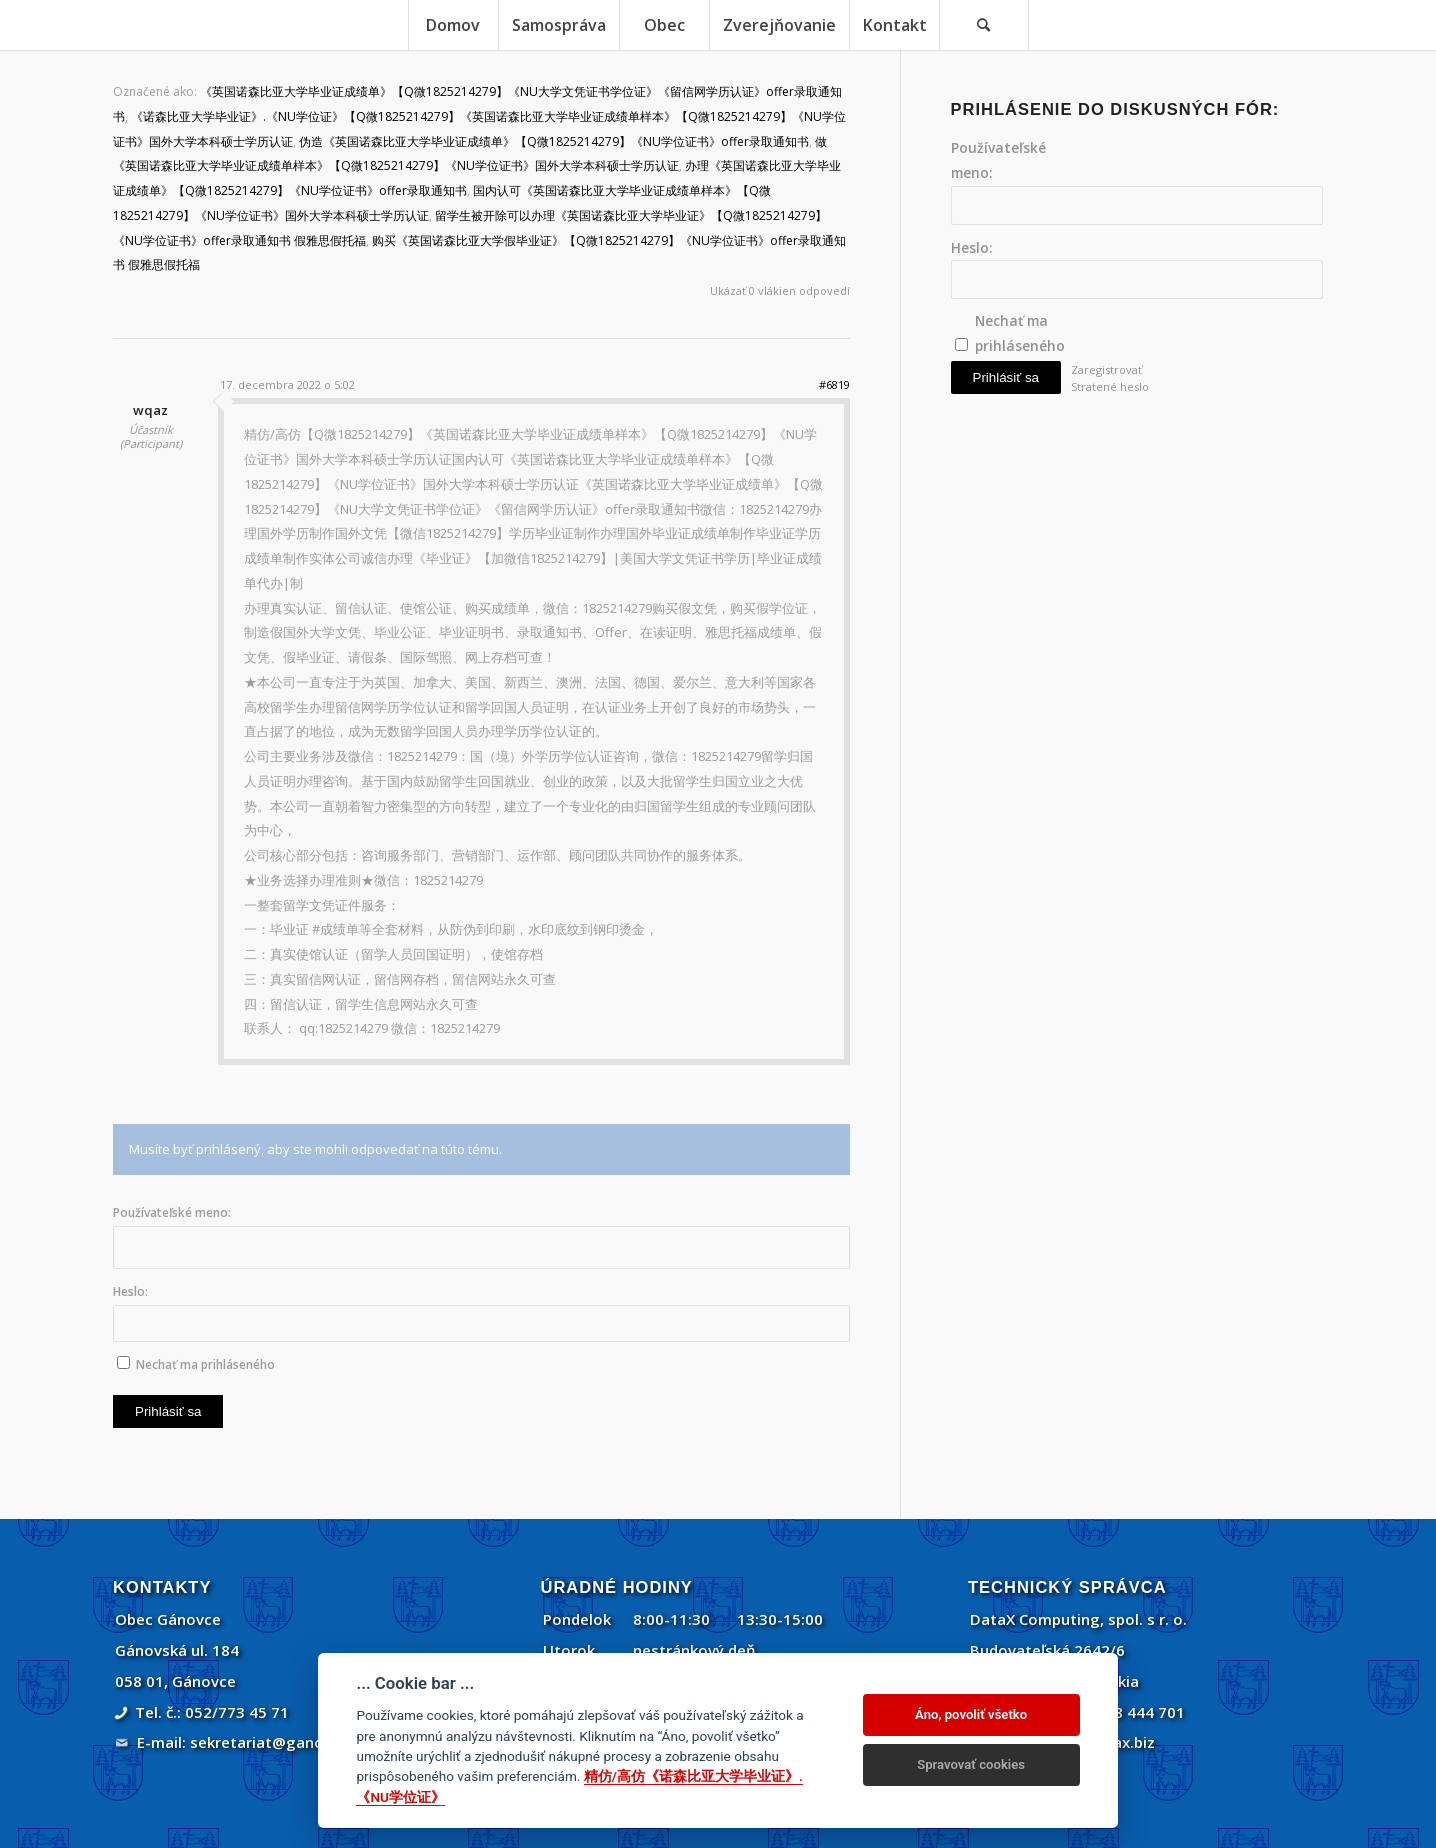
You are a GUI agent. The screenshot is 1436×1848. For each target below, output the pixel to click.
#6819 (834, 384)
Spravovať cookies (971, 1764)
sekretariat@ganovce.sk (279, 1742)
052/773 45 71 (237, 1712)
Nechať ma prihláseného (205, 1364)
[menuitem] (453, 25)
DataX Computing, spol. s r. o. (1078, 1619)
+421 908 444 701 (1120, 1712)
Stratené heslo (1110, 386)
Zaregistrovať (1106, 369)
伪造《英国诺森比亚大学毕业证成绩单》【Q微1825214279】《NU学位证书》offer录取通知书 (554, 141)
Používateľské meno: (172, 1212)
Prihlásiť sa (168, 1411)
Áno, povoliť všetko (971, 1714)
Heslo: (130, 1291)
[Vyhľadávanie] (984, 25)
